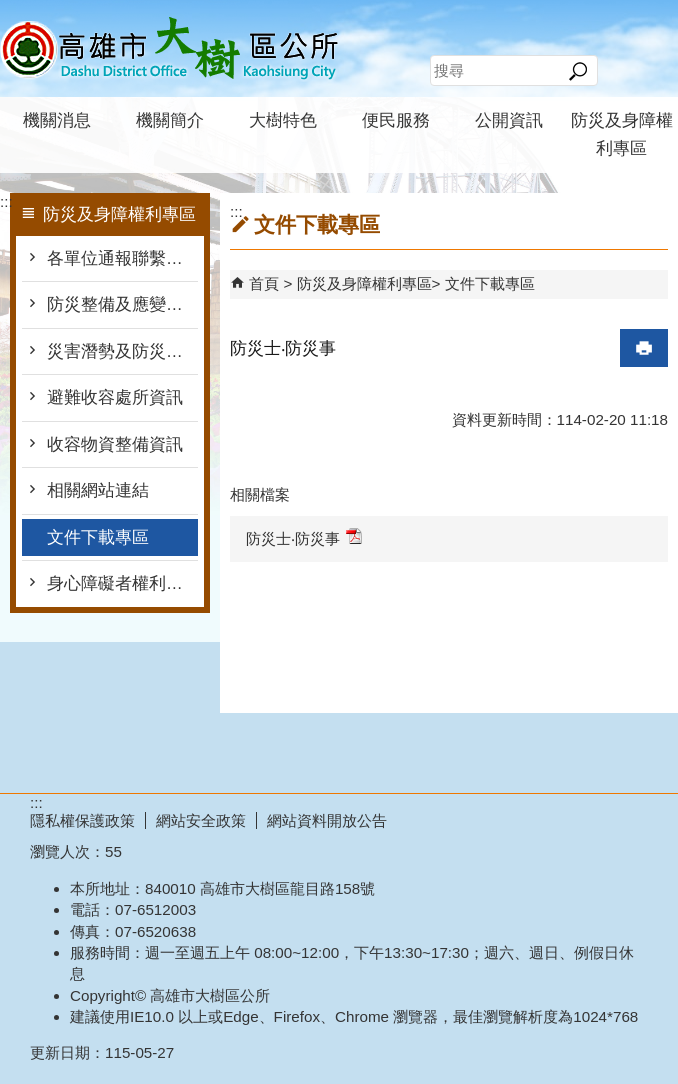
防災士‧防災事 (304, 537)
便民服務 (396, 120)
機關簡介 (170, 120)
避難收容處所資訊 (115, 397)
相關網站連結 (98, 490)
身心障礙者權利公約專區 (122, 583)
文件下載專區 (98, 537)
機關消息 (57, 120)
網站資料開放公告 (327, 820)
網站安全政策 (201, 820)
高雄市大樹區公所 (169, 48)
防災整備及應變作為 (122, 304)
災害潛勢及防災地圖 (122, 351)
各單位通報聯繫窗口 (122, 258)
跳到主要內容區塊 (10, 10)
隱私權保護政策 (82, 820)
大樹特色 (283, 120)
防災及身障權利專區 (622, 134)
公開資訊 (509, 120)
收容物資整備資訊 (115, 444)
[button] (577, 71)
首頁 (264, 283)
